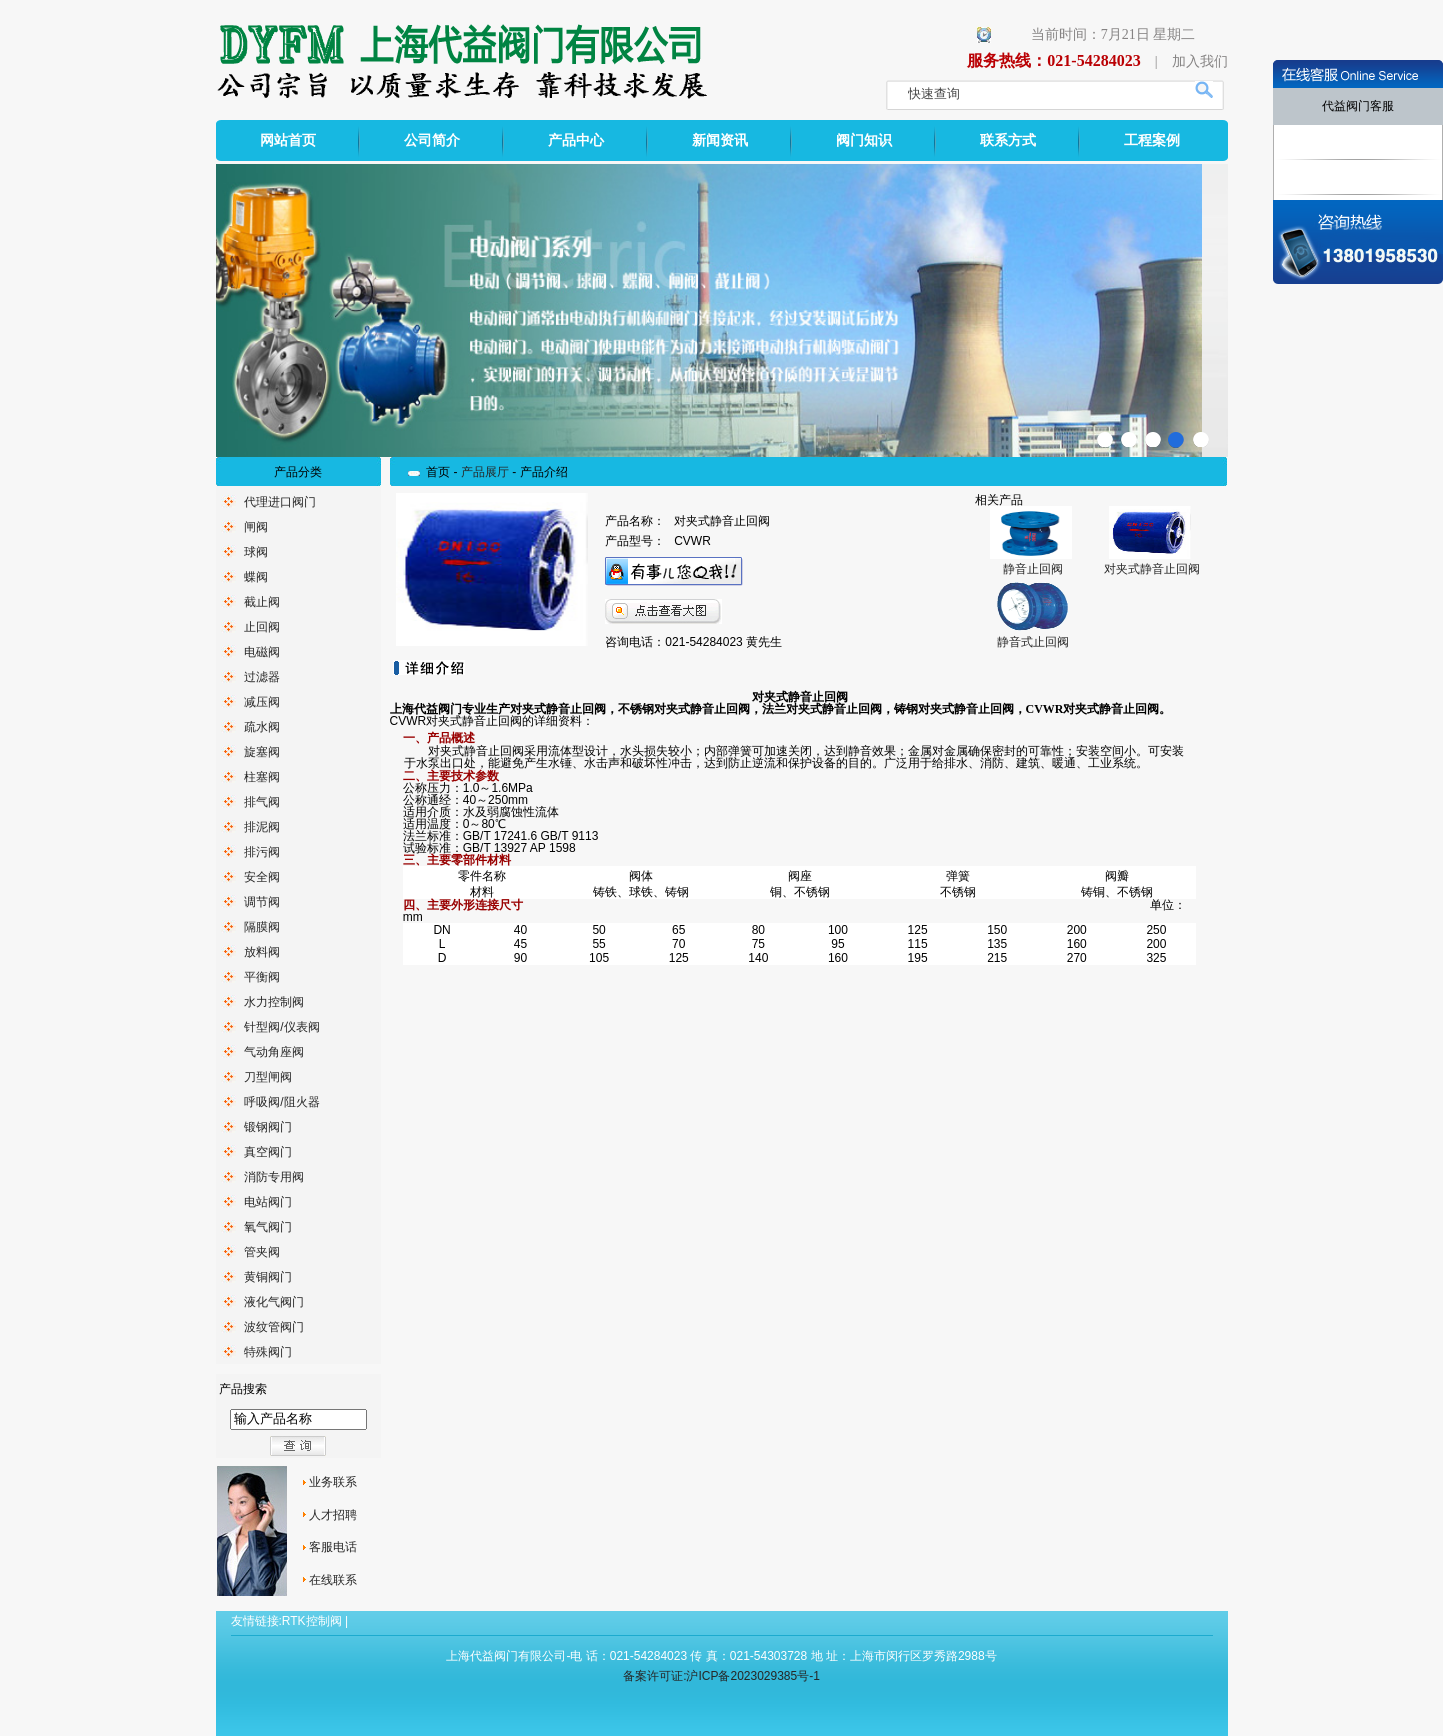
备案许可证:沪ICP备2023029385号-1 (721, 1676)
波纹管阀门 (274, 1327)
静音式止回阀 (1033, 642)
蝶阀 (256, 577)
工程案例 (1152, 140)
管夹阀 (262, 1252)
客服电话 (333, 1547)
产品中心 (576, 140)
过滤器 (262, 677)
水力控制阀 (274, 1002)
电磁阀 (262, 652)
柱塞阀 (262, 777)
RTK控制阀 (312, 1621)
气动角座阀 (274, 1052)
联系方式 (1008, 140)
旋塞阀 (262, 752)
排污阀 (262, 852)
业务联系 (333, 1482)
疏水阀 (262, 727)
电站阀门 (268, 1202)
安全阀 (262, 877)
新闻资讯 (720, 140)
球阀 (256, 552)
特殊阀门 (268, 1352)
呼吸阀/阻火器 (281, 1102)
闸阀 (256, 527)
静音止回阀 (1033, 569)
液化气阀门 (274, 1302)
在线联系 (333, 1580)
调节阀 (262, 902)
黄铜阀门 (268, 1277)
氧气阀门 (268, 1227)
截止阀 (262, 602)
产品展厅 (485, 472)
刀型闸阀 (268, 1077)
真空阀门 (268, 1152)
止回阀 (262, 627)
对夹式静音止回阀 (1152, 569)
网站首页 (288, 140)
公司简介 (432, 140)
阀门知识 (864, 140)
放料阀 (262, 952)
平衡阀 (262, 977)
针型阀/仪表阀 (281, 1027)
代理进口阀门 (280, 502)
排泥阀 (262, 827)
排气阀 (262, 802)
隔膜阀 (262, 927)
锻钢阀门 (268, 1127)
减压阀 (262, 702)
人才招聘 (333, 1515)
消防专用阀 (274, 1177)
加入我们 (1200, 61)
